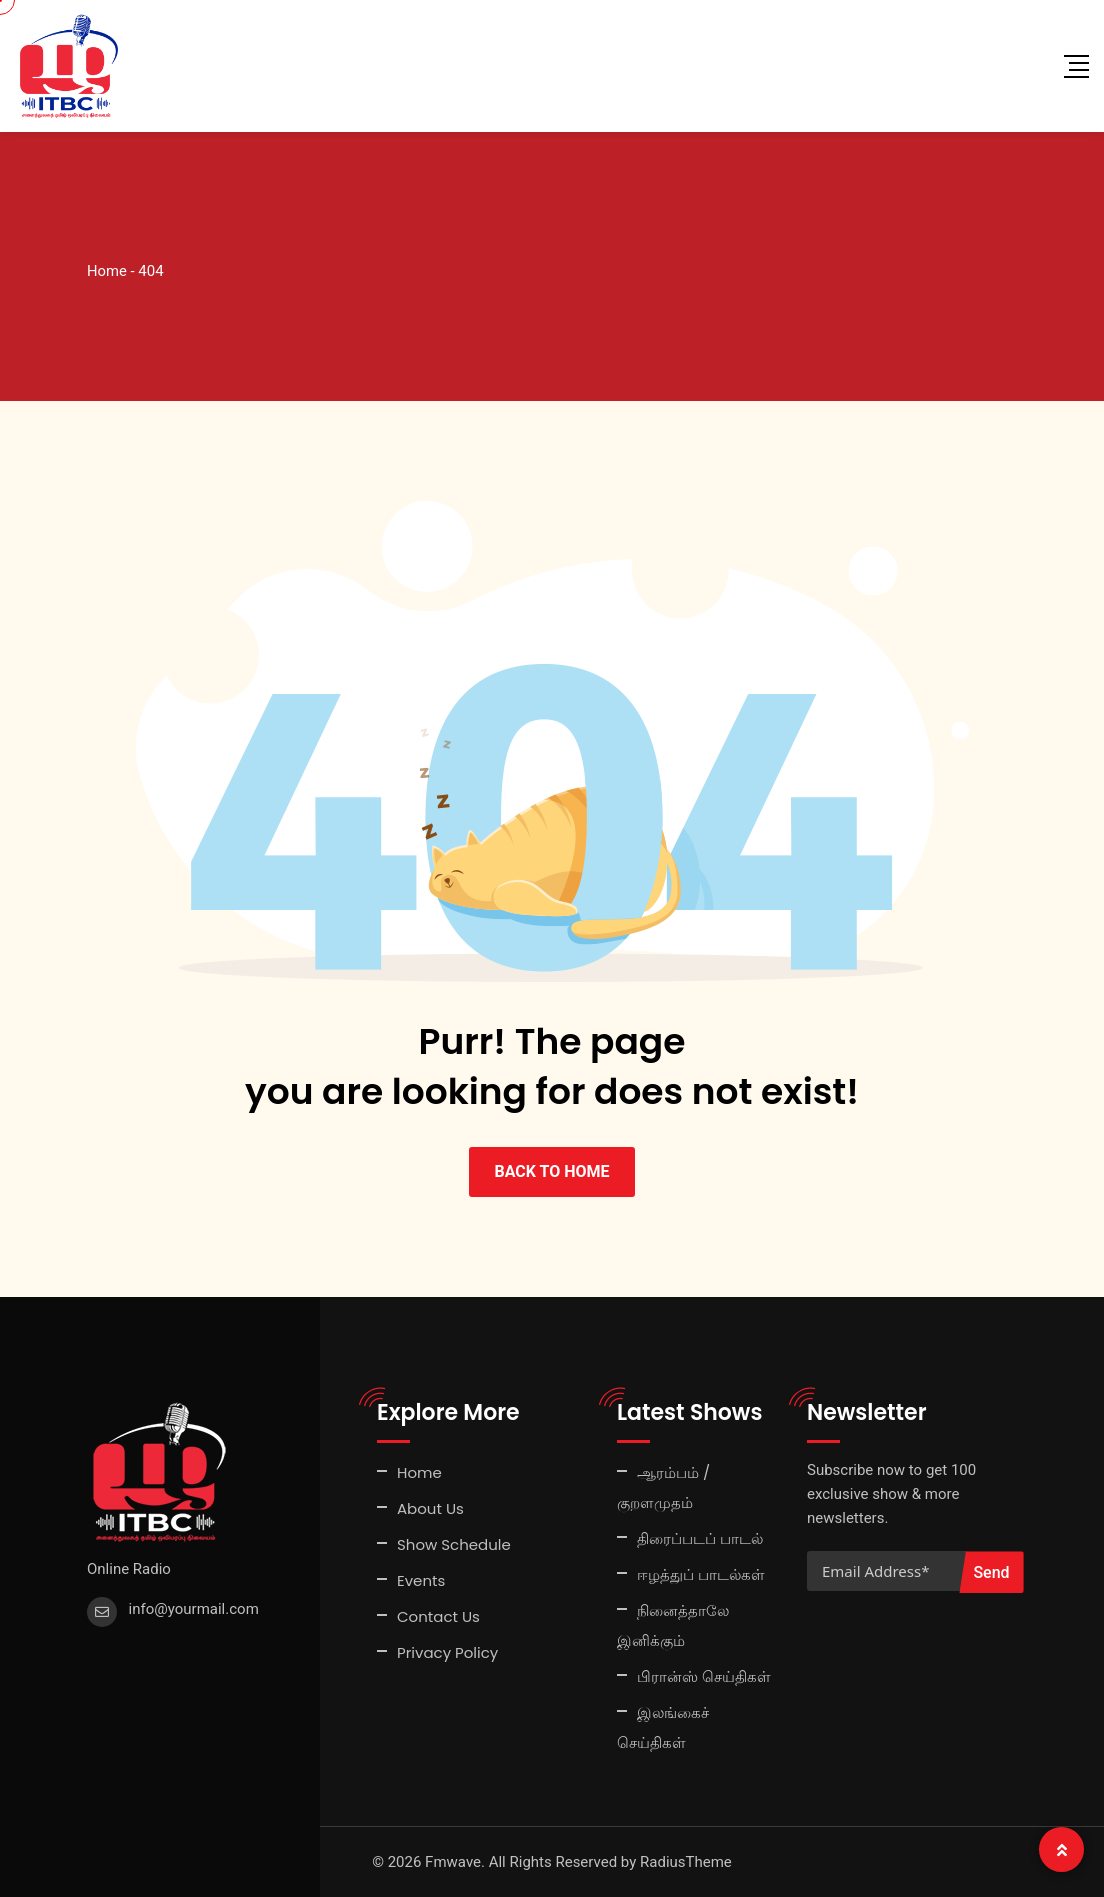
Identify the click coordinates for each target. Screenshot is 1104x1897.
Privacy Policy (447, 1652)
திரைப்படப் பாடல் (700, 1538)
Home (419, 1472)
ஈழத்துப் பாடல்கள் (701, 1574)
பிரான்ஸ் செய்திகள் (704, 1676)
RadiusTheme (686, 1862)
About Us (430, 1508)
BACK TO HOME (551, 1171)
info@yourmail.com (194, 1609)
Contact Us (438, 1616)
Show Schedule (454, 1544)
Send (991, 1572)
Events (421, 1580)
